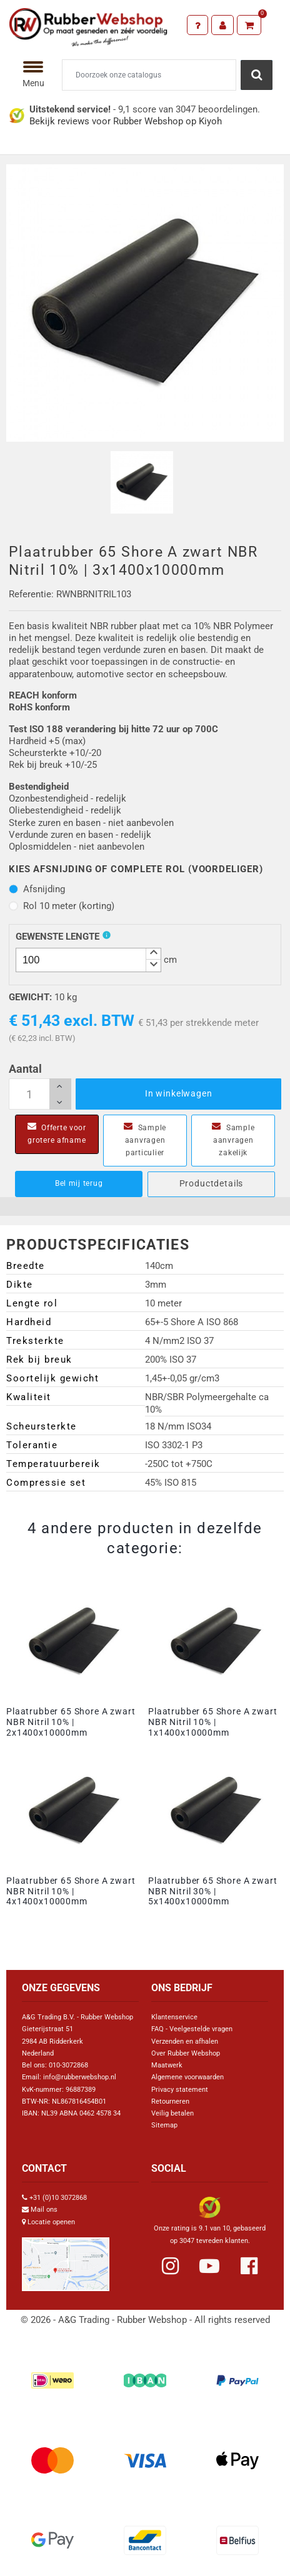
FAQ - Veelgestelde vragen (191, 2029)
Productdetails (211, 1183)
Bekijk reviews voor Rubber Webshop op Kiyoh (125, 121)
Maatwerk (166, 2065)
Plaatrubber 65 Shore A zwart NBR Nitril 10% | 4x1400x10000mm (71, 1891)
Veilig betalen (172, 2113)
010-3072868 (68, 2065)
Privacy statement (179, 2090)
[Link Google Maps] (65, 2259)
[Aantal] (40, 1094)
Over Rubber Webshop (185, 2053)
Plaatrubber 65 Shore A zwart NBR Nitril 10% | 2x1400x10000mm (71, 1722)
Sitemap (164, 2125)
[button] (153, 954)
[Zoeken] (149, 75)
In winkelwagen (178, 1093)
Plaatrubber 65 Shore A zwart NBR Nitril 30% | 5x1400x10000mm (213, 1891)
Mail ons (44, 2210)
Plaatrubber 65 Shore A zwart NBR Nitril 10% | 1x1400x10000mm (213, 1722)
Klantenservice (174, 2017)
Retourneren (170, 2101)
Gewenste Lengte (57, 936)
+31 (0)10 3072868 (58, 2198)
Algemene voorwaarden (187, 2077)
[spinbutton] (88, 960)
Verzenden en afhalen (184, 2041)
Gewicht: (30, 997)
